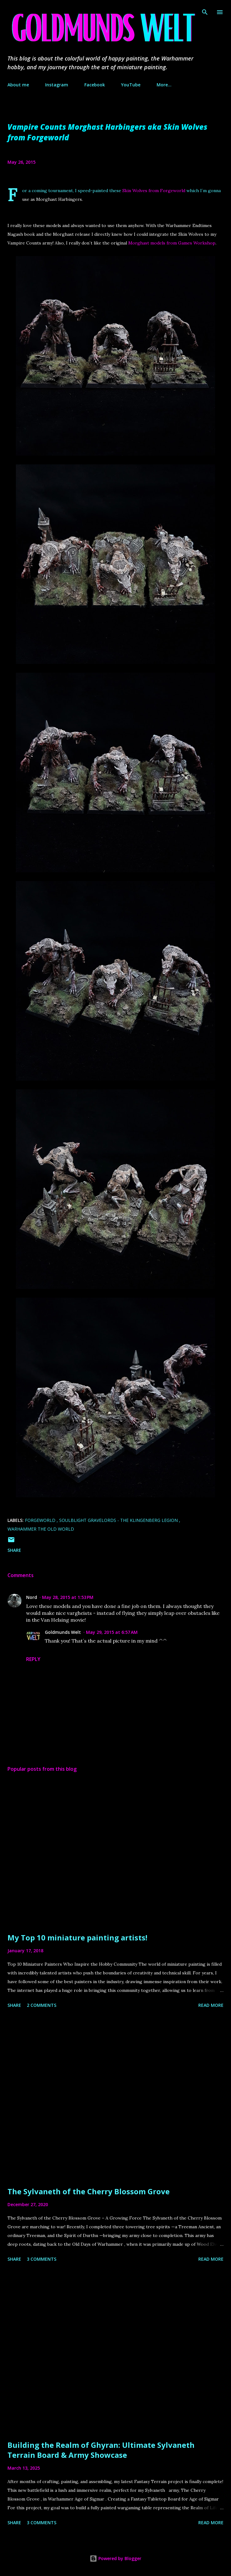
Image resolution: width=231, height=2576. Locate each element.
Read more (211, 2005)
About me (18, 85)
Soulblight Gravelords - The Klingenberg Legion (119, 1520)
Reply (33, 1659)
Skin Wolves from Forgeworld (153, 190)
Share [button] (14, 1550)
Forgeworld (41, 1520)
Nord (31, 1597)
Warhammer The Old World (40, 1529)
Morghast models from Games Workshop (171, 243)
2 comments (41, 2005)
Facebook (94, 85)
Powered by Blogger (115, 2558)
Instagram (56, 85)
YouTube (130, 85)
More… (164, 85)
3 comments (41, 2259)
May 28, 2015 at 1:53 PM (67, 1597)
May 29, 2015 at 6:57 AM (112, 1632)
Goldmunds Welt (63, 1632)
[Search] (205, 11)
